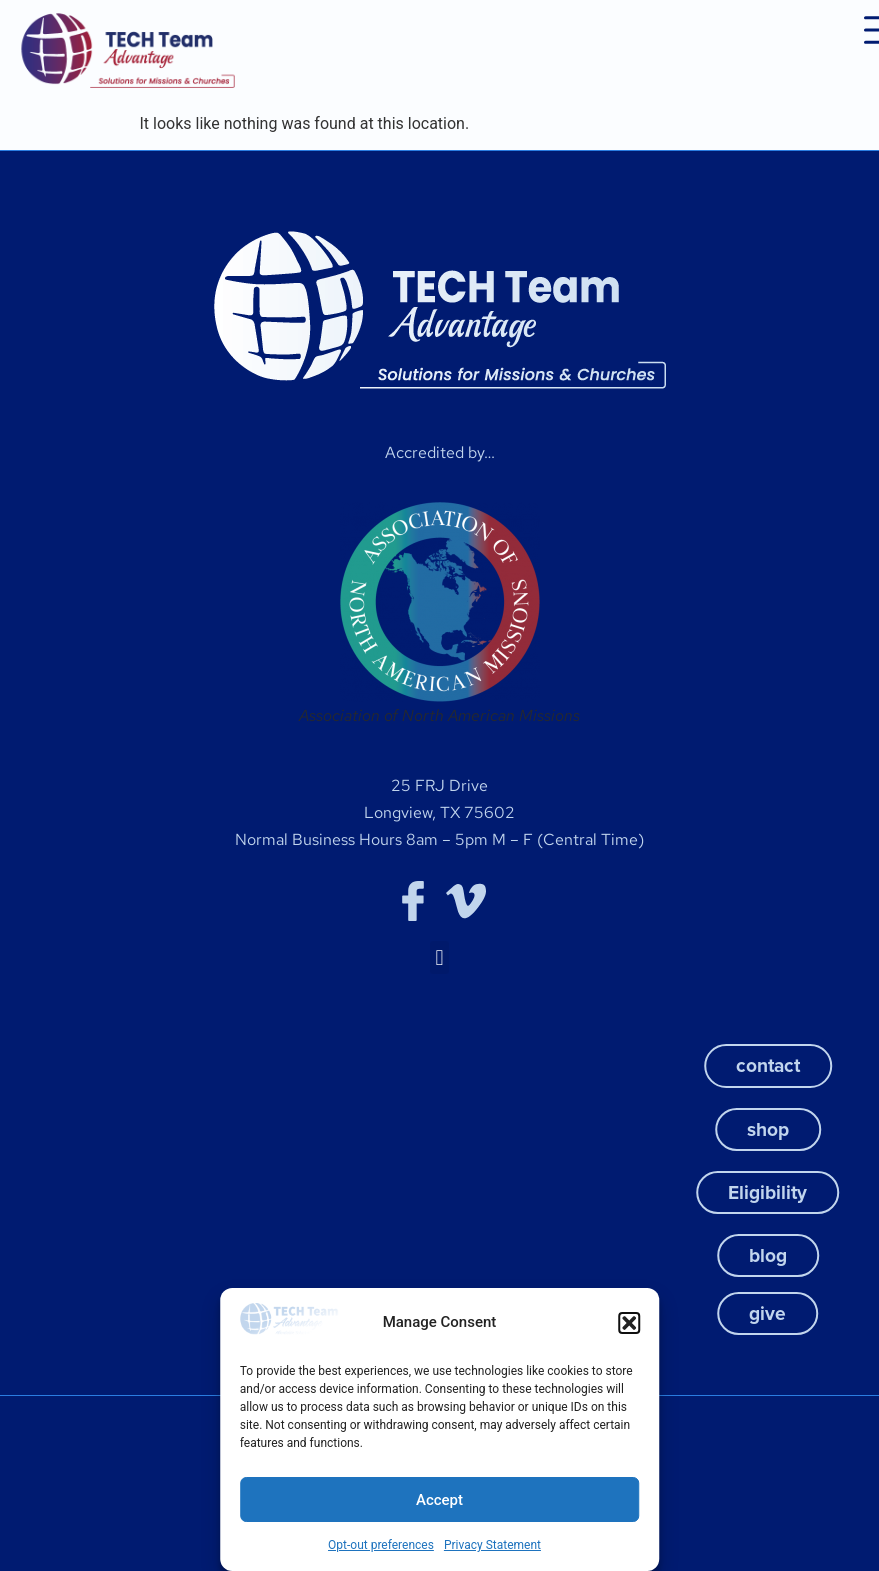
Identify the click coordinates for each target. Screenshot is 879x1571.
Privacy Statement (492, 1545)
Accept (439, 1500)
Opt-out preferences (381, 1545)
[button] (629, 1323)
